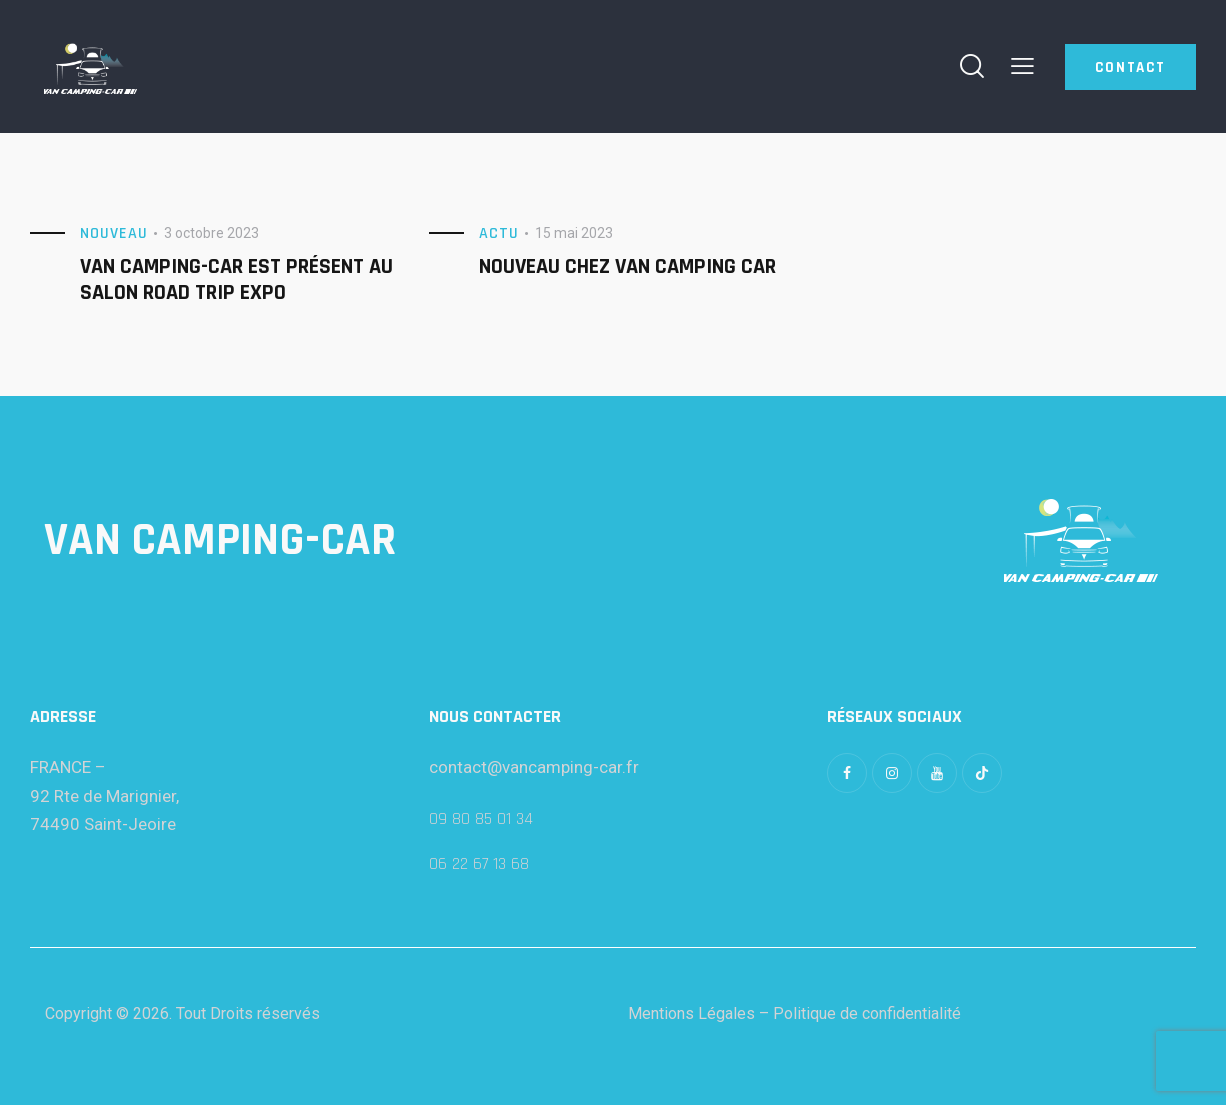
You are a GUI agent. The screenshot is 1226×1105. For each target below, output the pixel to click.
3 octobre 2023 (211, 233)
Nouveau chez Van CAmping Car (627, 267)
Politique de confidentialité (867, 1013)
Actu (499, 233)
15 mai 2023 (574, 233)
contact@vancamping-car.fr (534, 767)
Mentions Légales (691, 1013)
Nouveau (114, 233)
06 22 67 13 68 (479, 864)
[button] (1022, 65)
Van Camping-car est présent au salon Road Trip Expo (236, 280)
